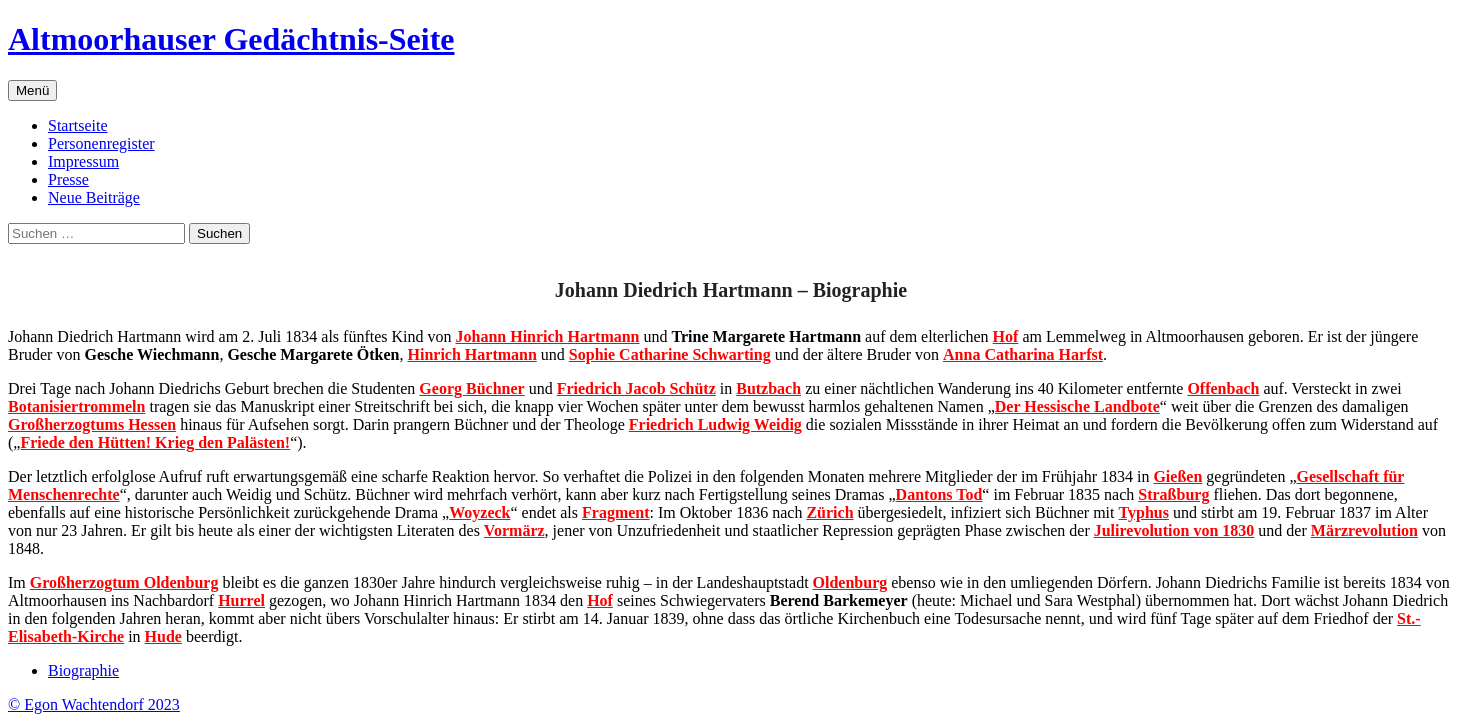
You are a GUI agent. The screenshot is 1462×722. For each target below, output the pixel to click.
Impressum (83, 161)
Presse (68, 179)
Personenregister (101, 143)
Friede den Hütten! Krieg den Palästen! (155, 442)
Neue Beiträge (94, 197)
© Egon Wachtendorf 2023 (94, 704)
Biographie (83, 670)
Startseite (78, 125)
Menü (32, 90)
